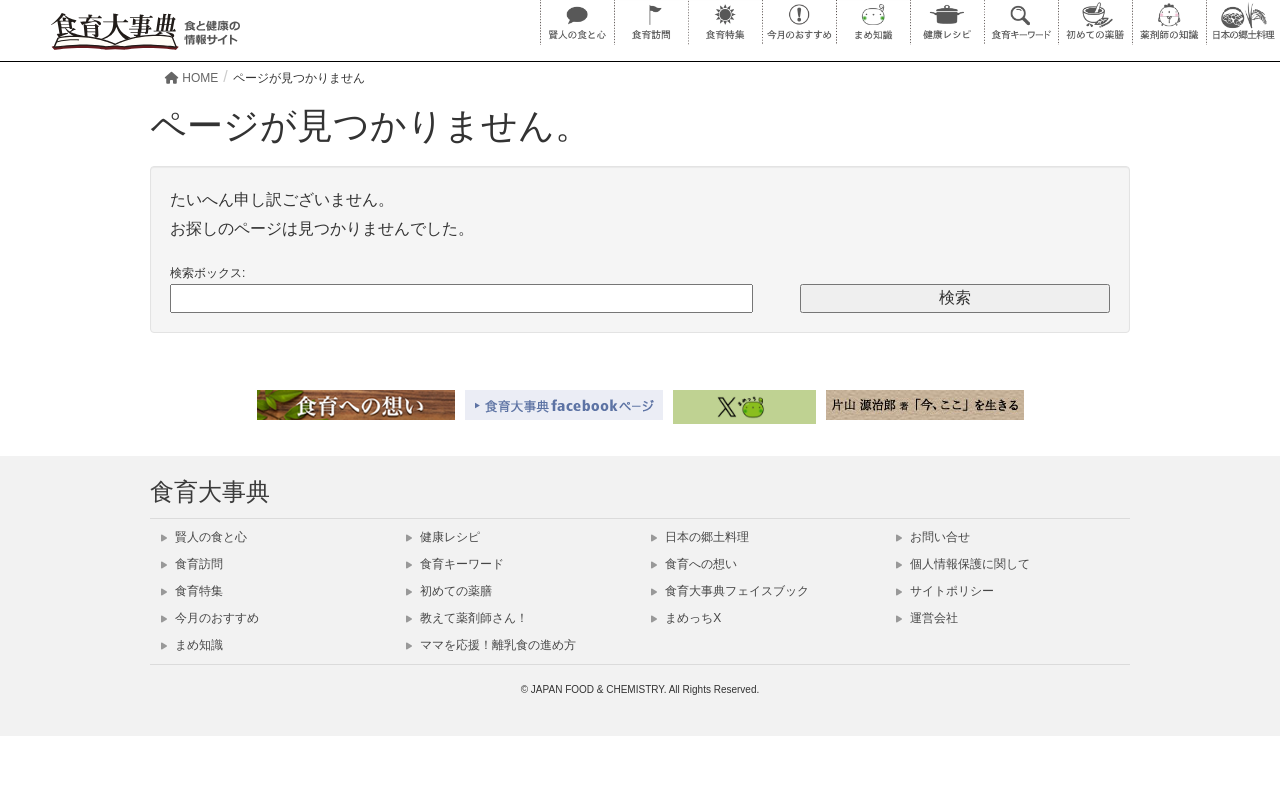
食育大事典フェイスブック (730, 591)
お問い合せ (933, 537)
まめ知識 (192, 645)
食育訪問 (192, 564)
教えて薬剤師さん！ (467, 618)
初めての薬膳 (449, 591)
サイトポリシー (945, 591)
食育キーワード (455, 564)
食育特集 (192, 591)
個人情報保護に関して (963, 564)
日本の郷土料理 (700, 537)
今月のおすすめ (210, 618)
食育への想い (694, 564)
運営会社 (927, 618)
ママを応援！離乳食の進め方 (491, 645)
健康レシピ (443, 537)
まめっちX (686, 618)
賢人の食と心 (204, 537)
